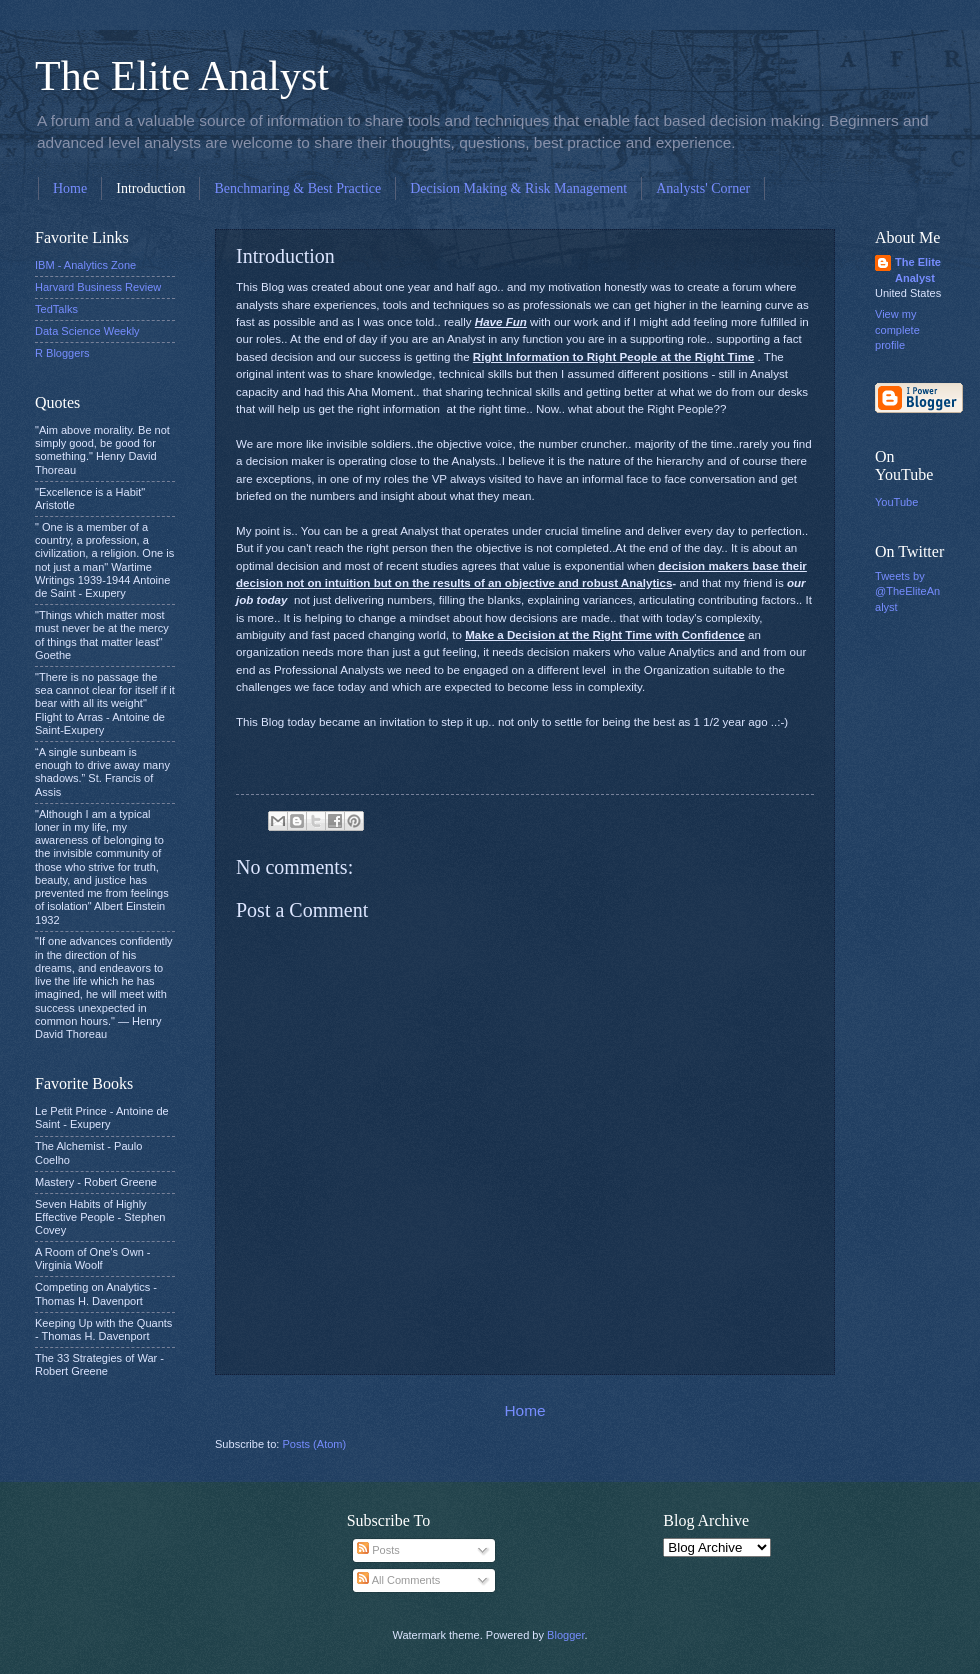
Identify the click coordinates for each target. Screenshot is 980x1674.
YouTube (896, 502)
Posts (378, 1550)
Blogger (565, 1635)
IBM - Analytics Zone (85, 265)
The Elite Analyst (182, 76)
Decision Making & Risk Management (518, 188)
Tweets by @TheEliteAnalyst (907, 591)
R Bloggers (62, 353)
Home (70, 188)
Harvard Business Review (98, 287)
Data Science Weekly (87, 331)
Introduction (150, 188)
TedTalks (56, 309)
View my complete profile (897, 329)
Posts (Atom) (314, 1444)
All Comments (398, 1580)
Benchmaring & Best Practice (297, 188)
